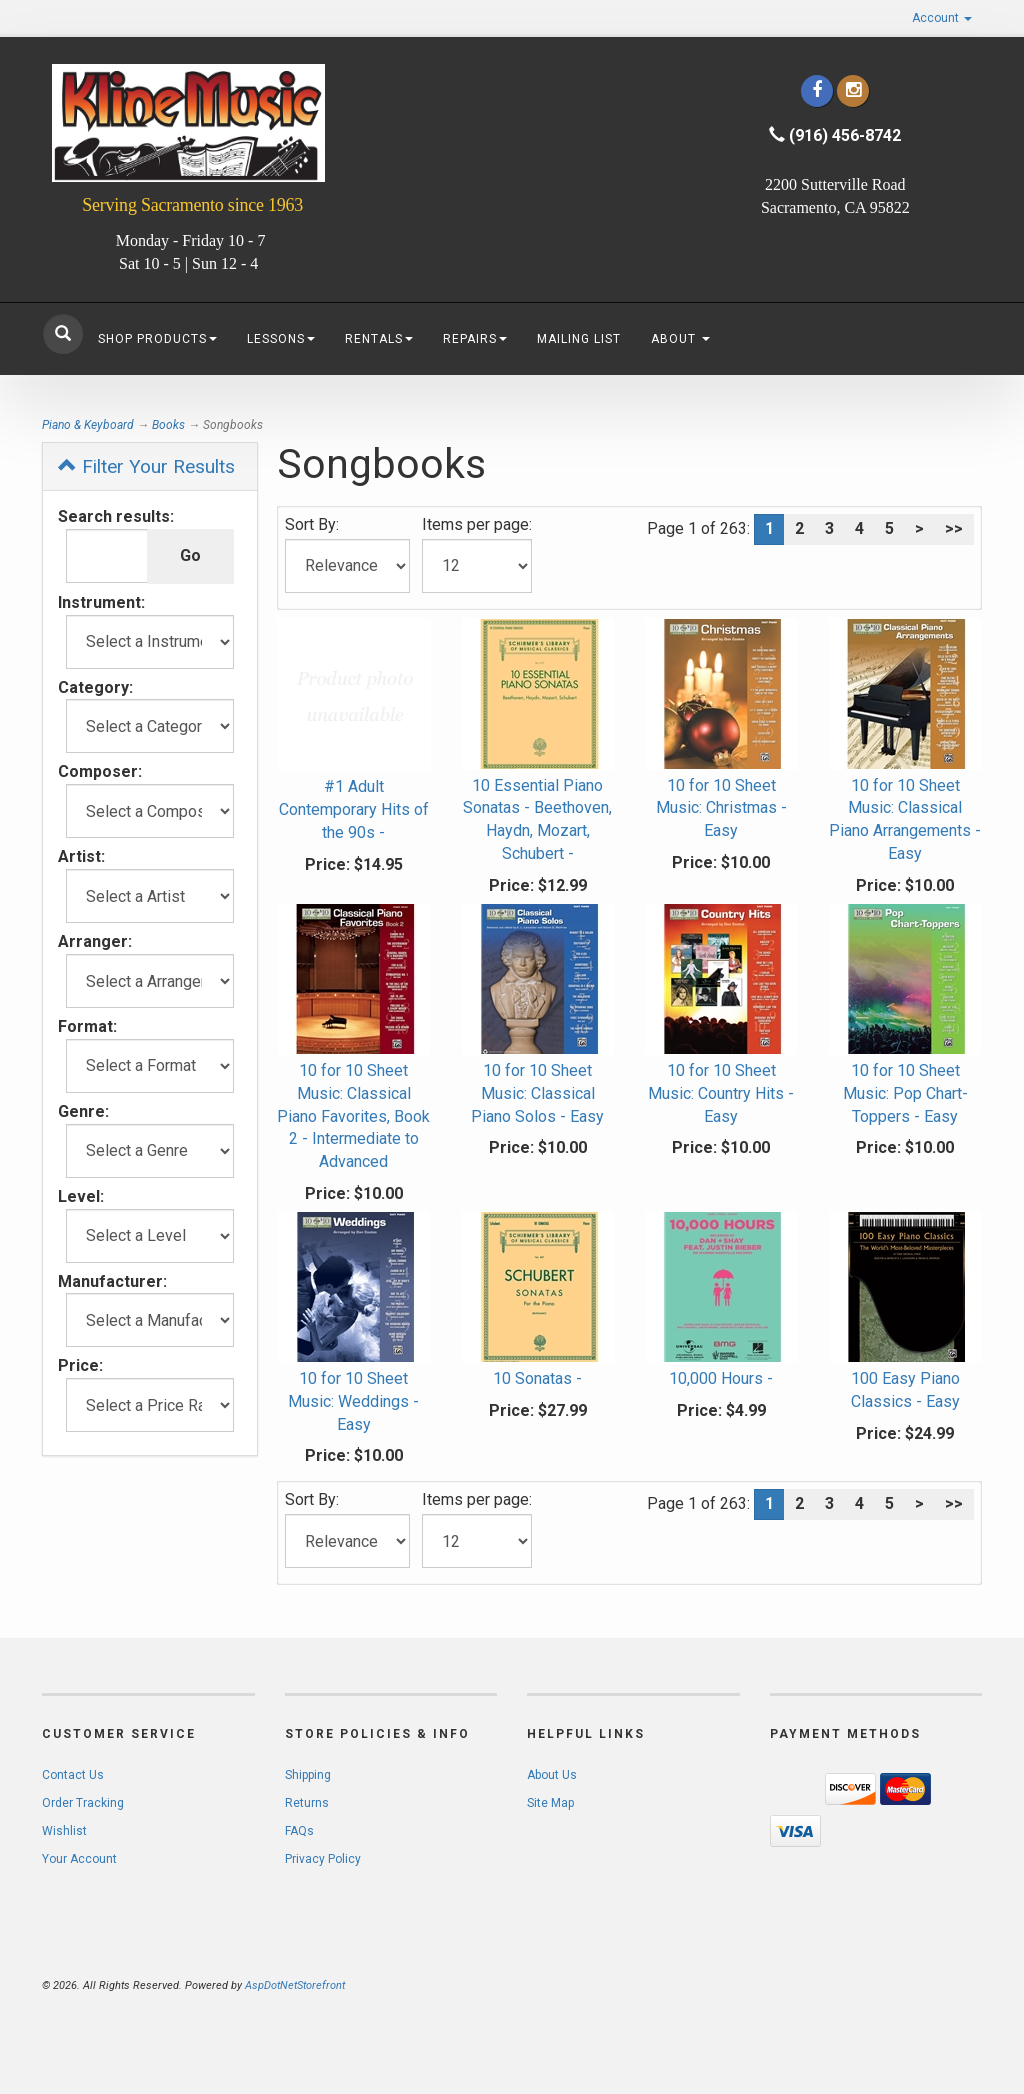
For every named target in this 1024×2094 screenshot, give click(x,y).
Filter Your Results (146, 466)
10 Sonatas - (537, 1378)
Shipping (308, 1775)
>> (954, 528)
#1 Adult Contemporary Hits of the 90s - (354, 809)
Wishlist (64, 1831)
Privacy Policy (323, 1859)
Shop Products (157, 339)
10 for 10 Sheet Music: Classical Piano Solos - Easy (537, 1093)
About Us (552, 1775)
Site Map (550, 1803)
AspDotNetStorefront (295, 1985)
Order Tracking (83, 1803)
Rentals (379, 339)
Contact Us (73, 1775)
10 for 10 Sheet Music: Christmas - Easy (721, 808)
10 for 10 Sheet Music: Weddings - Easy (353, 1401)
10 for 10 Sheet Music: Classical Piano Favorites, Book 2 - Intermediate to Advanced (353, 1116)
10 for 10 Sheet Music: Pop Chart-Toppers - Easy (905, 1093)
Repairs (475, 339)
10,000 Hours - (721, 1378)
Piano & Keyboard (88, 425)
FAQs (299, 1831)
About (680, 339)
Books (168, 425)
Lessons (281, 339)
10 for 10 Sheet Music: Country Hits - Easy (721, 1093)
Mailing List (579, 339)
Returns (307, 1803)
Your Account (79, 1859)
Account (942, 18)
